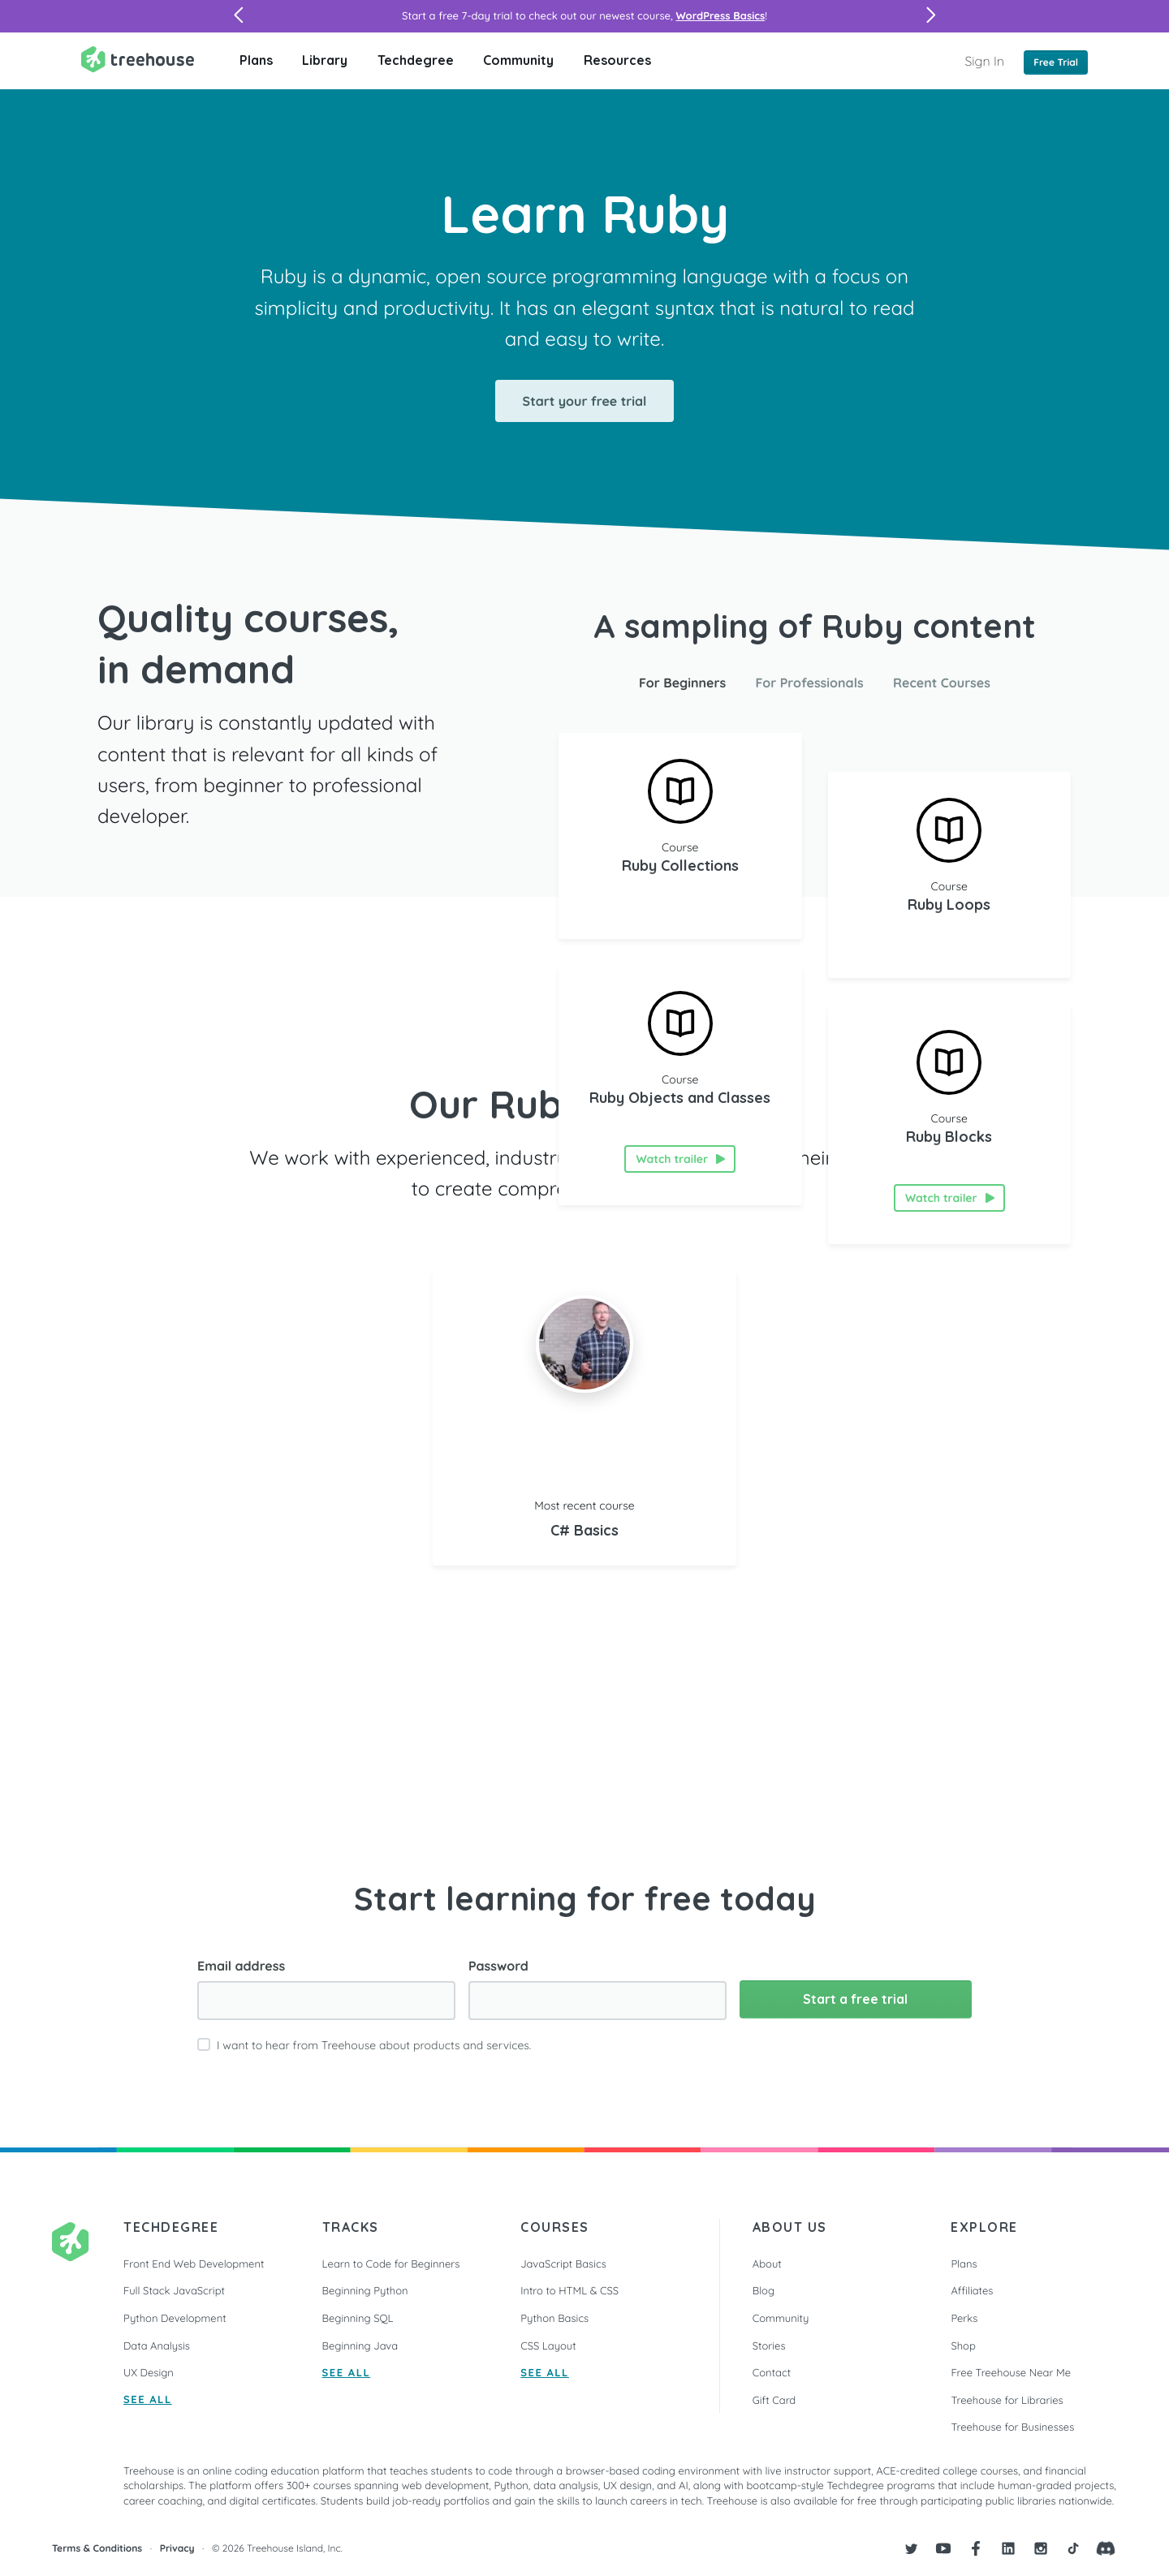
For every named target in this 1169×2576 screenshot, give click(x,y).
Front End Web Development (193, 2264)
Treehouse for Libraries (1007, 2400)
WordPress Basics (720, 16)
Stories (769, 2346)
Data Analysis (156, 2346)
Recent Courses (941, 682)
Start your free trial (585, 401)
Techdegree (415, 60)
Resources (617, 60)
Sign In (984, 61)
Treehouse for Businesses (1012, 2427)
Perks (964, 2318)
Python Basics (554, 2318)
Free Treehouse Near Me (1011, 2373)
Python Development (174, 2318)
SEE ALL (147, 2400)
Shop (963, 2346)
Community (518, 60)
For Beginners (682, 682)
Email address (241, 1966)
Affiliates (972, 2291)
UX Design (148, 2373)
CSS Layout (548, 2346)
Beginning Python (365, 2291)
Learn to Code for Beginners (391, 2264)
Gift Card (774, 2400)
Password (498, 1966)
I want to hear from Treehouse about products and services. (374, 2045)
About (767, 2264)
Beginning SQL (358, 2318)
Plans (256, 60)
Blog (763, 2291)
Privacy (177, 2548)
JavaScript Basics (563, 2264)
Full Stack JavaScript (174, 2291)
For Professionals (810, 682)
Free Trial (1055, 62)
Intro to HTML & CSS (569, 2291)
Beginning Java (360, 2346)
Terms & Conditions (97, 2548)
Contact (772, 2373)
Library (324, 60)
